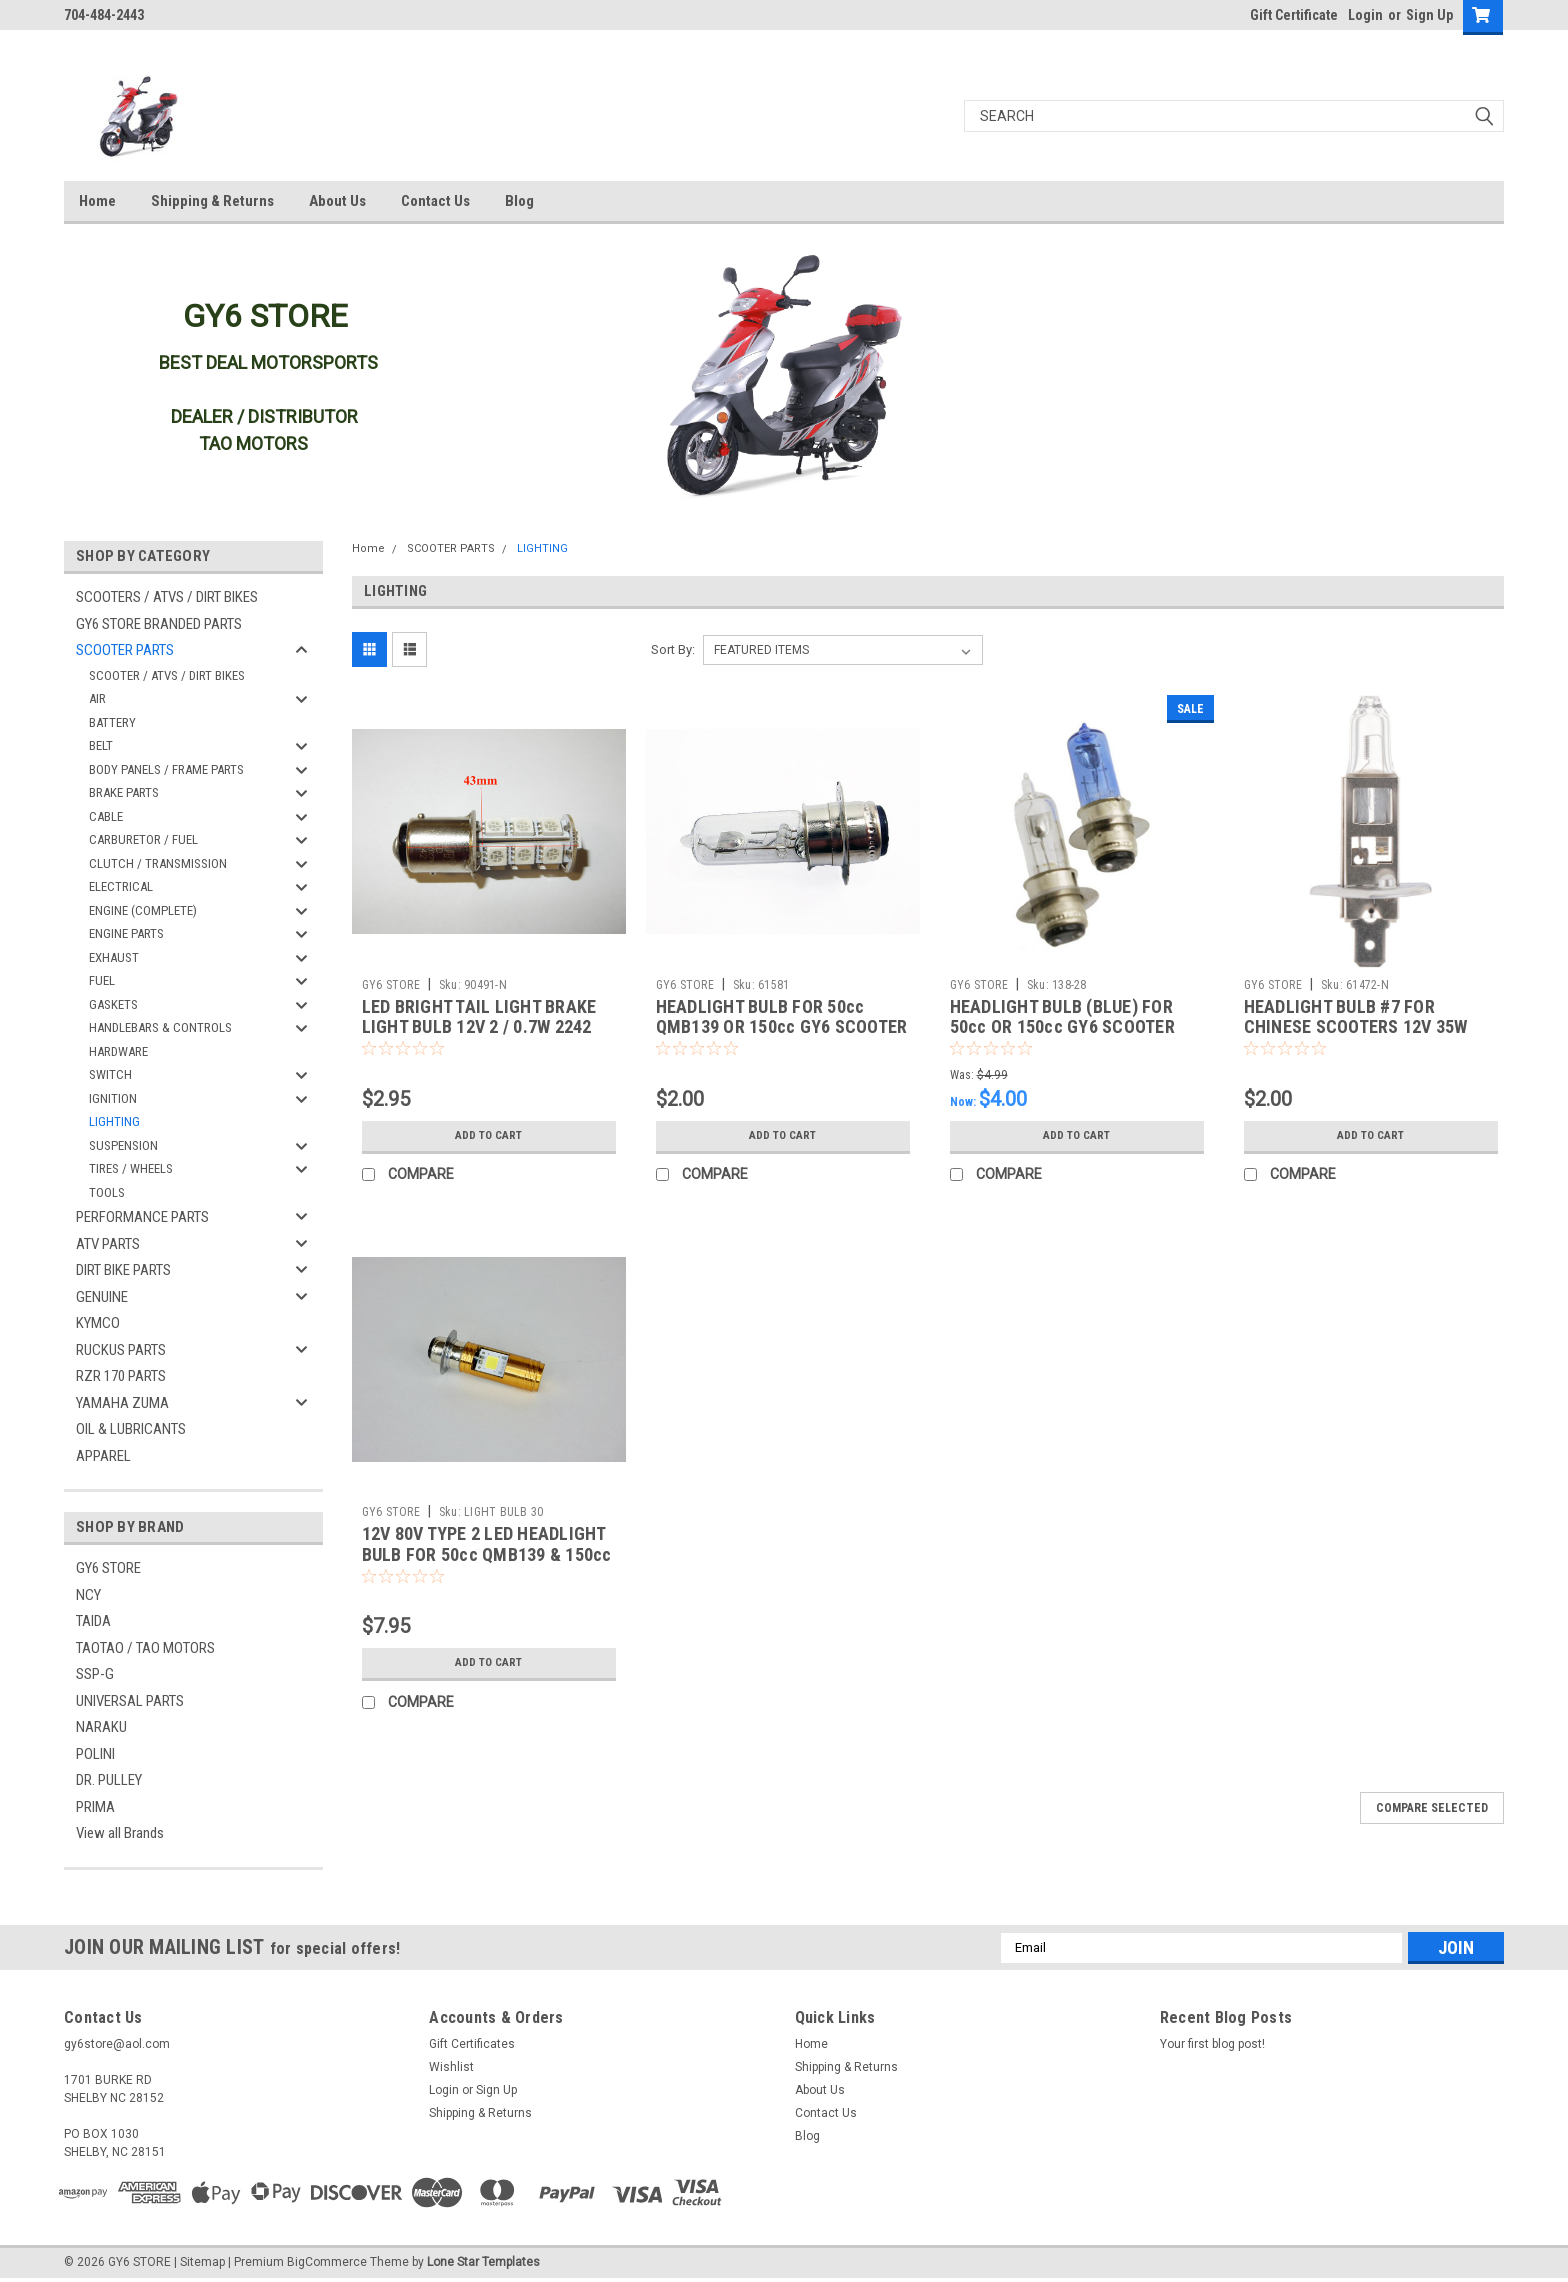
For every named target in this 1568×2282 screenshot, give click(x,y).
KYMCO (98, 1323)
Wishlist (451, 2067)
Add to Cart (488, 1136)
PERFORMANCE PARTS (142, 1217)
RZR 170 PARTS (121, 1376)
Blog (519, 201)
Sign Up (1429, 15)
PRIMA (95, 1807)
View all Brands (120, 1833)
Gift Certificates (472, 2044)
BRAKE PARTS (124, 792)
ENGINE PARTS (126, 933)
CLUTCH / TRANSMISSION (158, 863)
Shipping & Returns (212, 201)
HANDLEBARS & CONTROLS (160, 1027)
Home (97, 201)
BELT (101, 745)
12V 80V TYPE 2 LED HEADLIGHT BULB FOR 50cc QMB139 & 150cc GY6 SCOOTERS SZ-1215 (487, 1554)
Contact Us (435, 201)
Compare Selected (1432, 1808)
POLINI (95, 1754)
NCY (88, 1595)
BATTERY (112, 722)
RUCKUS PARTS (121, 1350)
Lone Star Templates (483, 2262)
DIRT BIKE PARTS (123, 1270)
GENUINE (102, 1297)
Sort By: (673, 649)
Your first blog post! (1212, 2044)
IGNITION (113, 1098)
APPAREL (103, 1456)
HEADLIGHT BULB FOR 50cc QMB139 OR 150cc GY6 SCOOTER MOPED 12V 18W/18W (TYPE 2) (782, 1027)
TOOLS (107, 1192)
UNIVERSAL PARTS (130, 1701)
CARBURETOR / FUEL (143, 839)
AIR (97, 698)
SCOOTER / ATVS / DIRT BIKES (167, 675)
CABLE (106, 816)
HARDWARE (118, 1051)
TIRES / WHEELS (131, 1168)
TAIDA (93, 1621)
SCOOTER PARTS (125, 650)
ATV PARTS (108, 1244)
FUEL (102, 980)
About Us (337, 201)
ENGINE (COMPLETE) (143, 910)
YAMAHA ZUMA (122, 1403)
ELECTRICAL (121, 886)
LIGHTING (114, 1121)
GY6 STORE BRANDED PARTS (159, 624)
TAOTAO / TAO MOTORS (145, 1648)
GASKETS (113, 1004)
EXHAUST (114, 957)
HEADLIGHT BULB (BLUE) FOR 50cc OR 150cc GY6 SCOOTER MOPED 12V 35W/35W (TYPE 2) (1066, 1027)
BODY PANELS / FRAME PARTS (166, 769)
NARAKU (101, 1727)
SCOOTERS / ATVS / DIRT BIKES (167, 597)
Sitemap (202, 2262)
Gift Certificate (1294, 15)
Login (1365, 15)
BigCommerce (327, 2262)
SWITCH (110, 1074)
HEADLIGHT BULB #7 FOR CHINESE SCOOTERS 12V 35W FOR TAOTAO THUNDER (1356, 1027)
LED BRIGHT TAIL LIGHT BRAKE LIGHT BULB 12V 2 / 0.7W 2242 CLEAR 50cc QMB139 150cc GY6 (485, 1027)
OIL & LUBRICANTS (131, 1429)
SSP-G (95, 1674)
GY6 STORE (108, 1568)
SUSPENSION (123, 1145)
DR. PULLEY (109, 1780)
